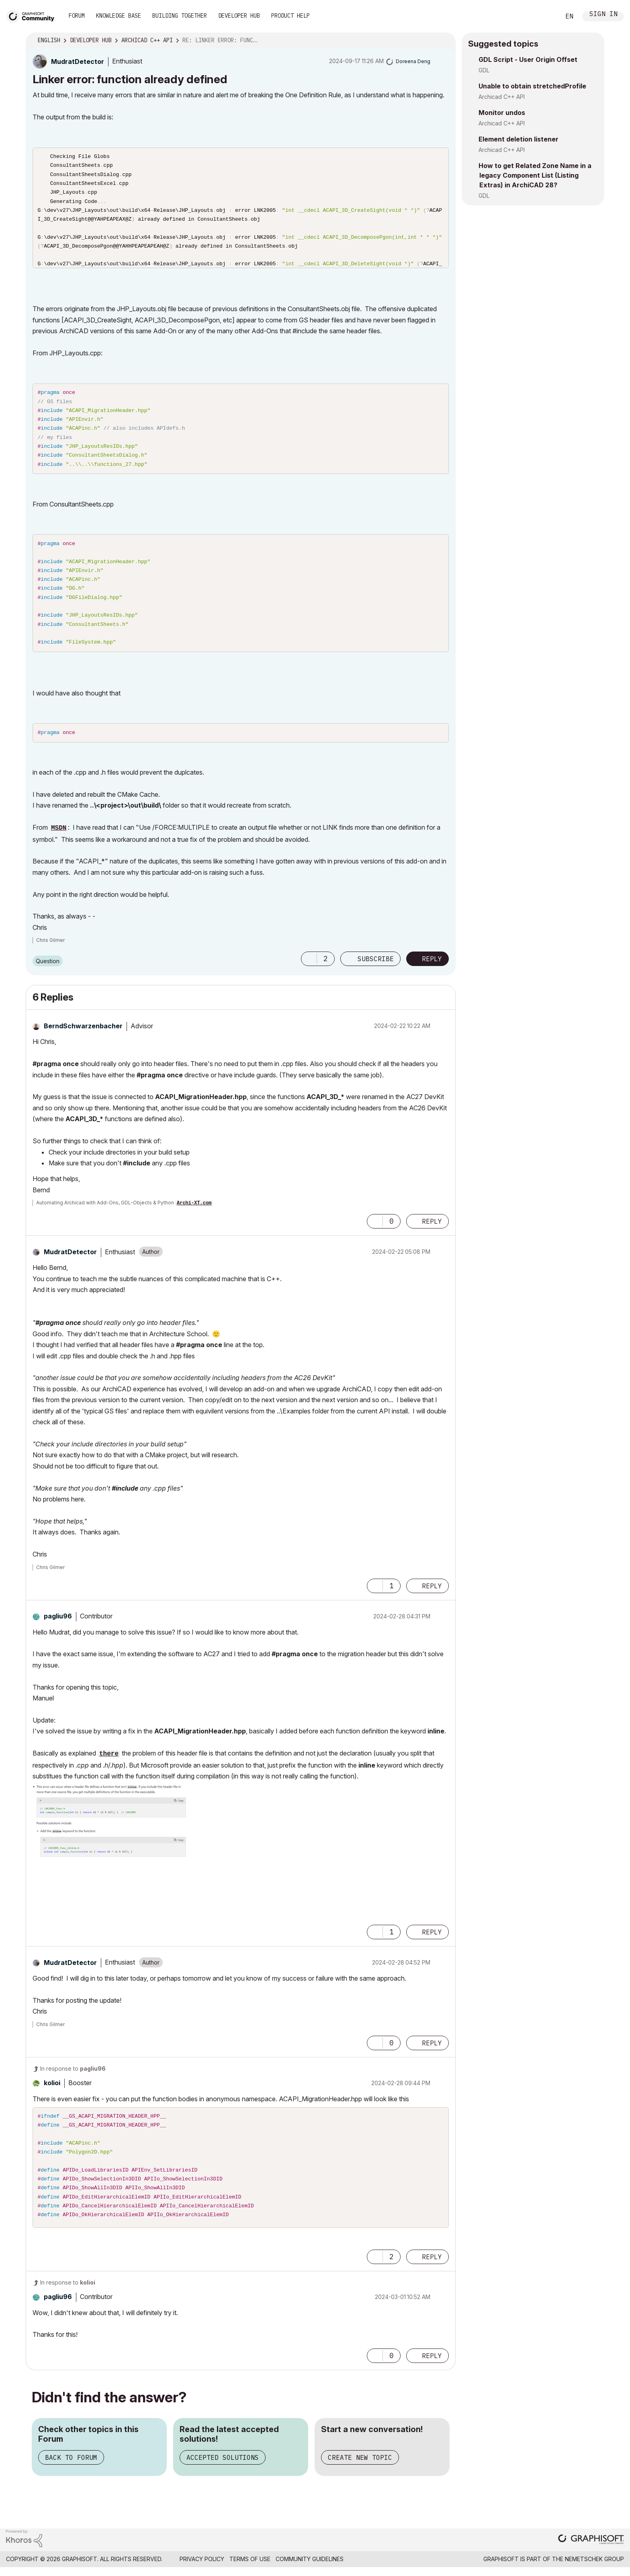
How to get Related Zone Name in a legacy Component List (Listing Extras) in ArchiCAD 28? (535, 175)
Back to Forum (71, 2468)
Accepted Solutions (222, 2468)
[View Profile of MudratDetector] (77, 61)
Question (47, 972)
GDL (484, 70)
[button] (309, 970)
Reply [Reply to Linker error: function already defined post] (432, 970)
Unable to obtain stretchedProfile (532, 86)
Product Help (290, 15)
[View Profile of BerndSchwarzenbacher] (83, 1037)
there (109, 1765)
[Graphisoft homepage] (591, 2551)
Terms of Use (249, 2569)
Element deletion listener (518, 139)
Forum (77, 15)
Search (545, 16)
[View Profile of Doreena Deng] (413, 61)
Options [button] (444, 41)
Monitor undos (502, 113)
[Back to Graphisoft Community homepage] (33, 15)
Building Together (179, 15)
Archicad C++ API (502, 96)
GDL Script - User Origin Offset (528, 59)
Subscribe (376, 970)
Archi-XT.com (194, 1214)
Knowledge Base (118, 15)
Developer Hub (239, 15)
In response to (73, 2079)
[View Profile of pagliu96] (58, 1627)
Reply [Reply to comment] (432, 1233)
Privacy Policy (202, 2569)
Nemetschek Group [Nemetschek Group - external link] (594, 2569)
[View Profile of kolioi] (52, 2094)
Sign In (603, 15)
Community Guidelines (310, 2569)
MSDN (58, 839)
